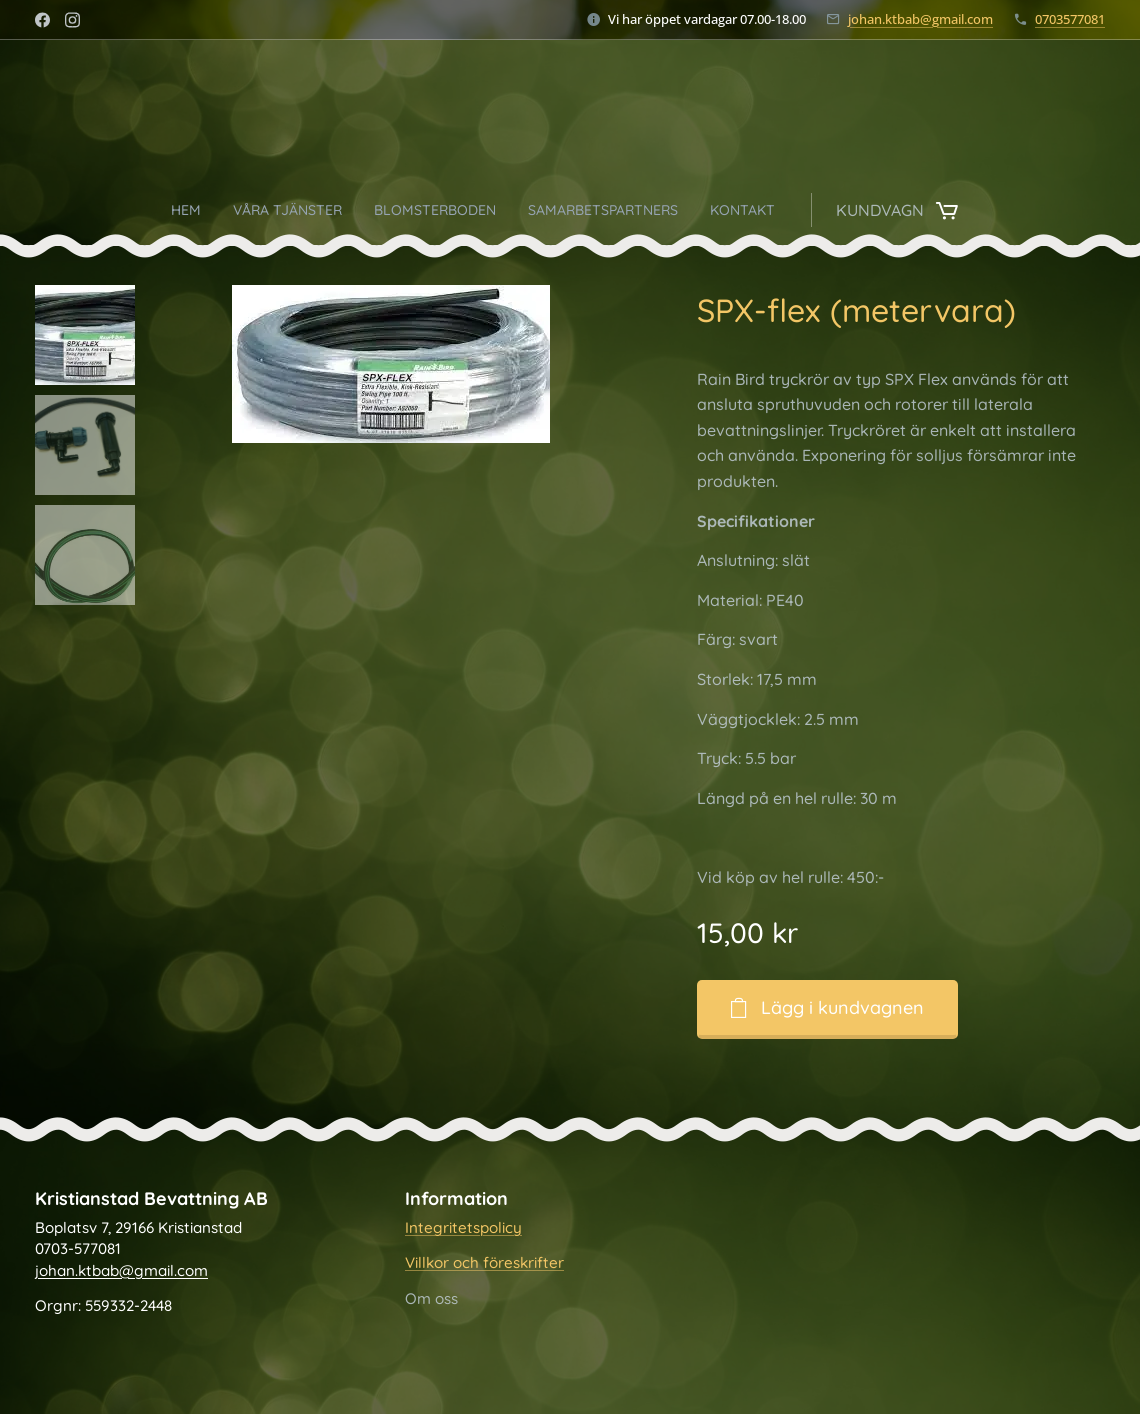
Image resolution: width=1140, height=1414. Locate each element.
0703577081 (1070, 19)
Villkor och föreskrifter (484, 1263)
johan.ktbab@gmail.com (920, 19)
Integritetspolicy (463, 1227)
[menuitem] (417, 210)
